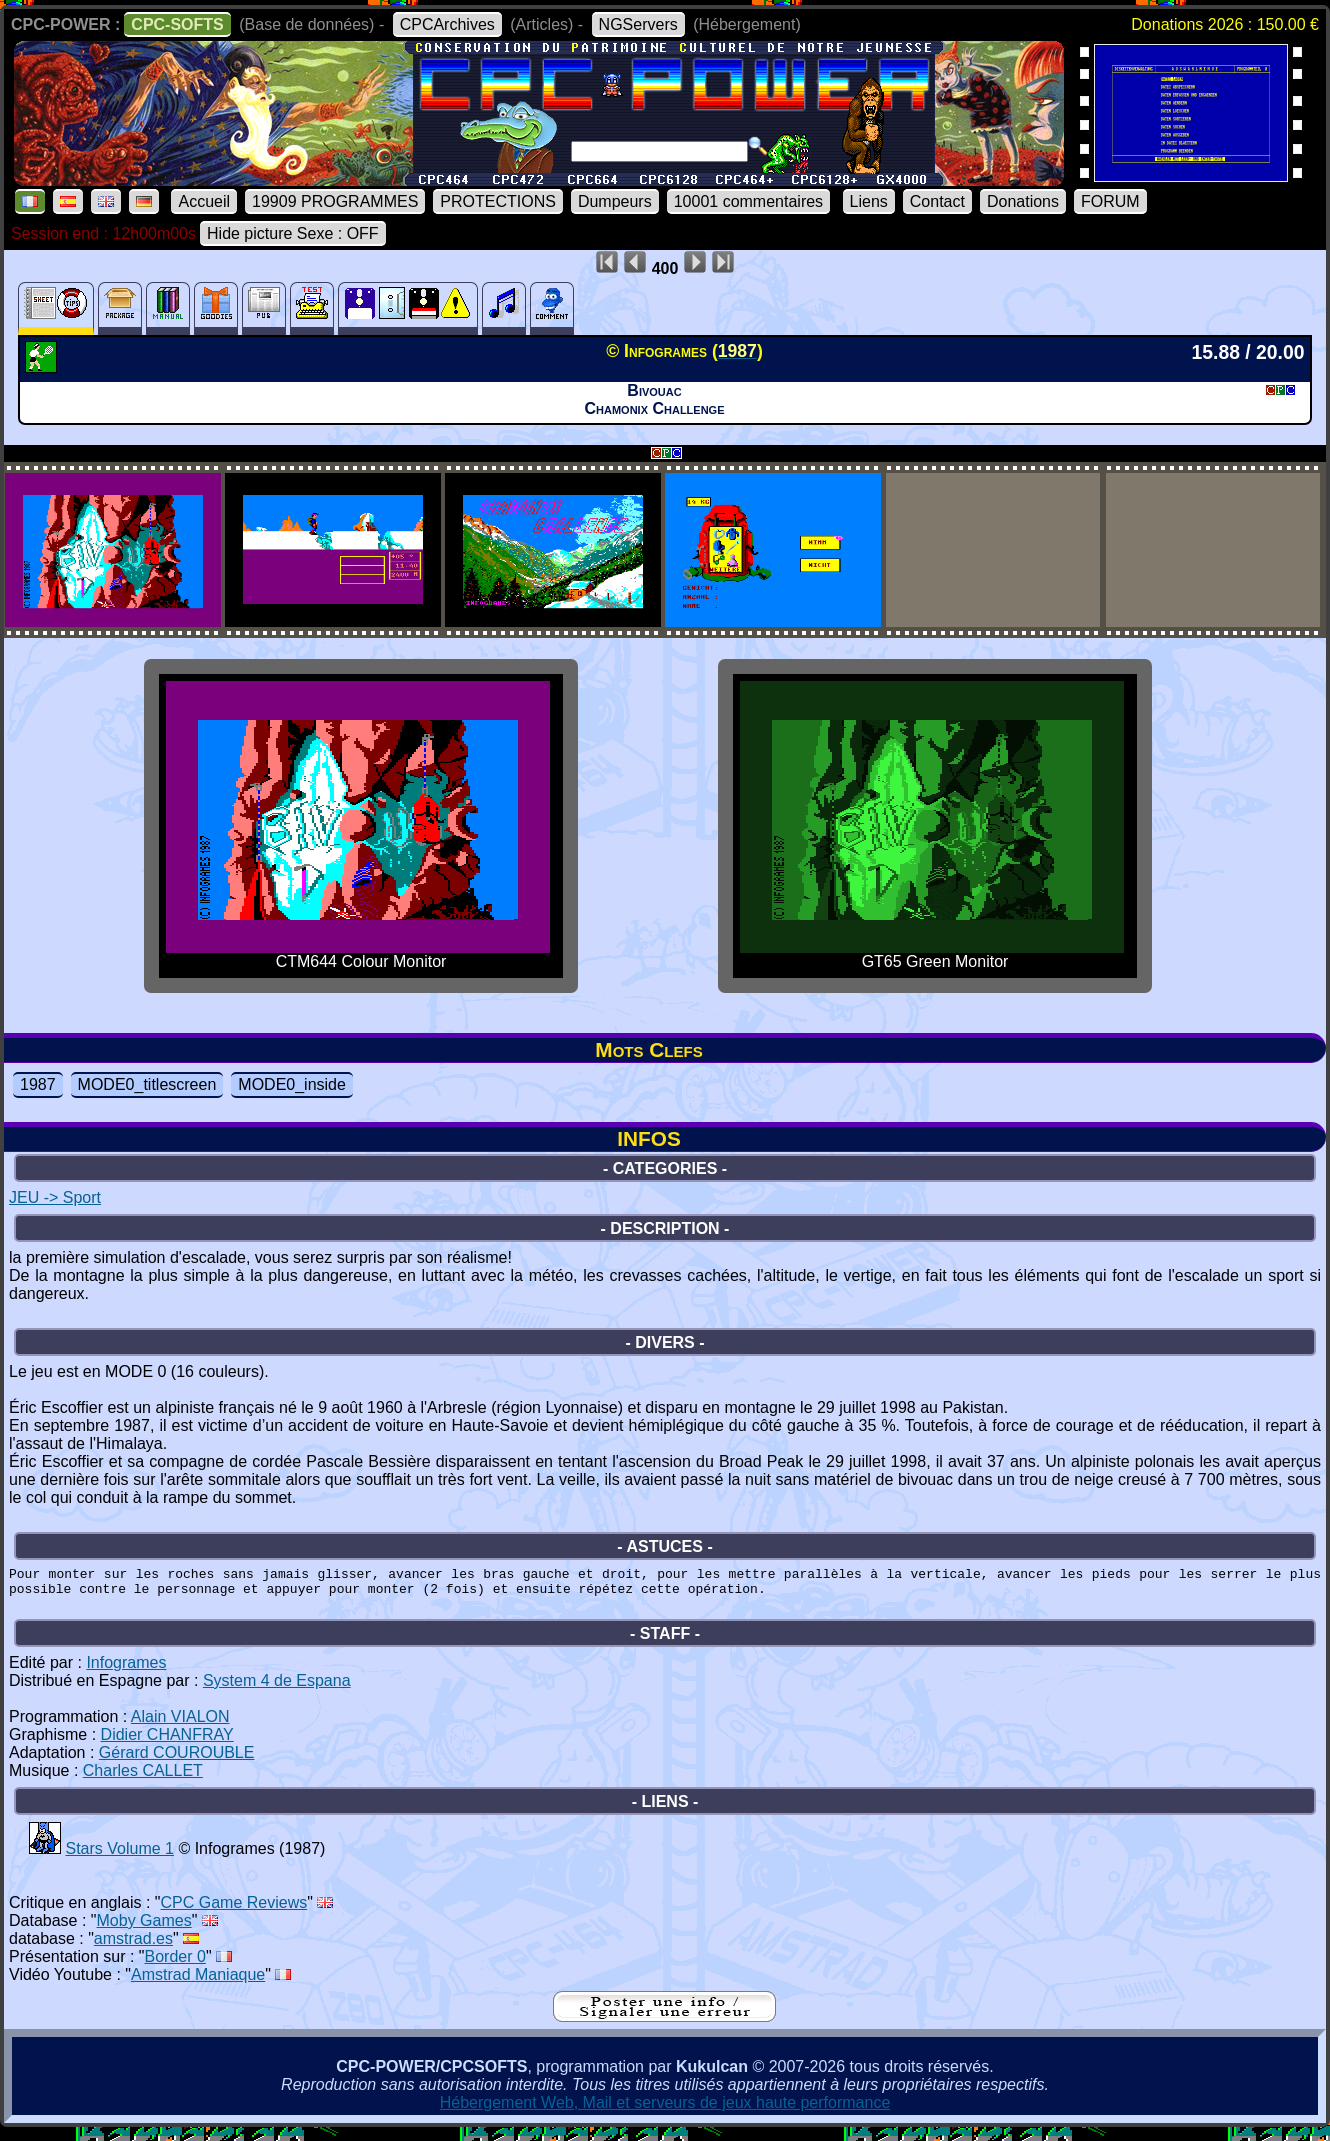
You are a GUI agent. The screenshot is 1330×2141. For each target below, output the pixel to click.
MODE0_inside (292, 1084)
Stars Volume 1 (119, 1857)
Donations (1023, 201)
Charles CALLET (143, 1779)
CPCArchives (447, 24)
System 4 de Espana (277, 1689)
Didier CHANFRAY (167, 1743)
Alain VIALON (180, 1725)
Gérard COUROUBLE (177, 1761)
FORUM (1110, 201)
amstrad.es (133, 1947)
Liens (869, 201)
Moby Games (144, 1929)
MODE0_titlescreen (147, 1084)
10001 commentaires (748, 201)
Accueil (204, 201)
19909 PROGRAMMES (335, 201)
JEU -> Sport (55, 1197)
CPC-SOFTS (177, 24)
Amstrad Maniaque (198, 1983)
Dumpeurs (615, 201)
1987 (38, 1084)
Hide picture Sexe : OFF (293, 233)
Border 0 (175, 1965)
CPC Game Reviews (234, 1911)
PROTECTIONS (498, 201)
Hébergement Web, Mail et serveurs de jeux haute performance (665, 2111)
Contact (937, 201)
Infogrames (126, 1671)
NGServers (638, 24)
